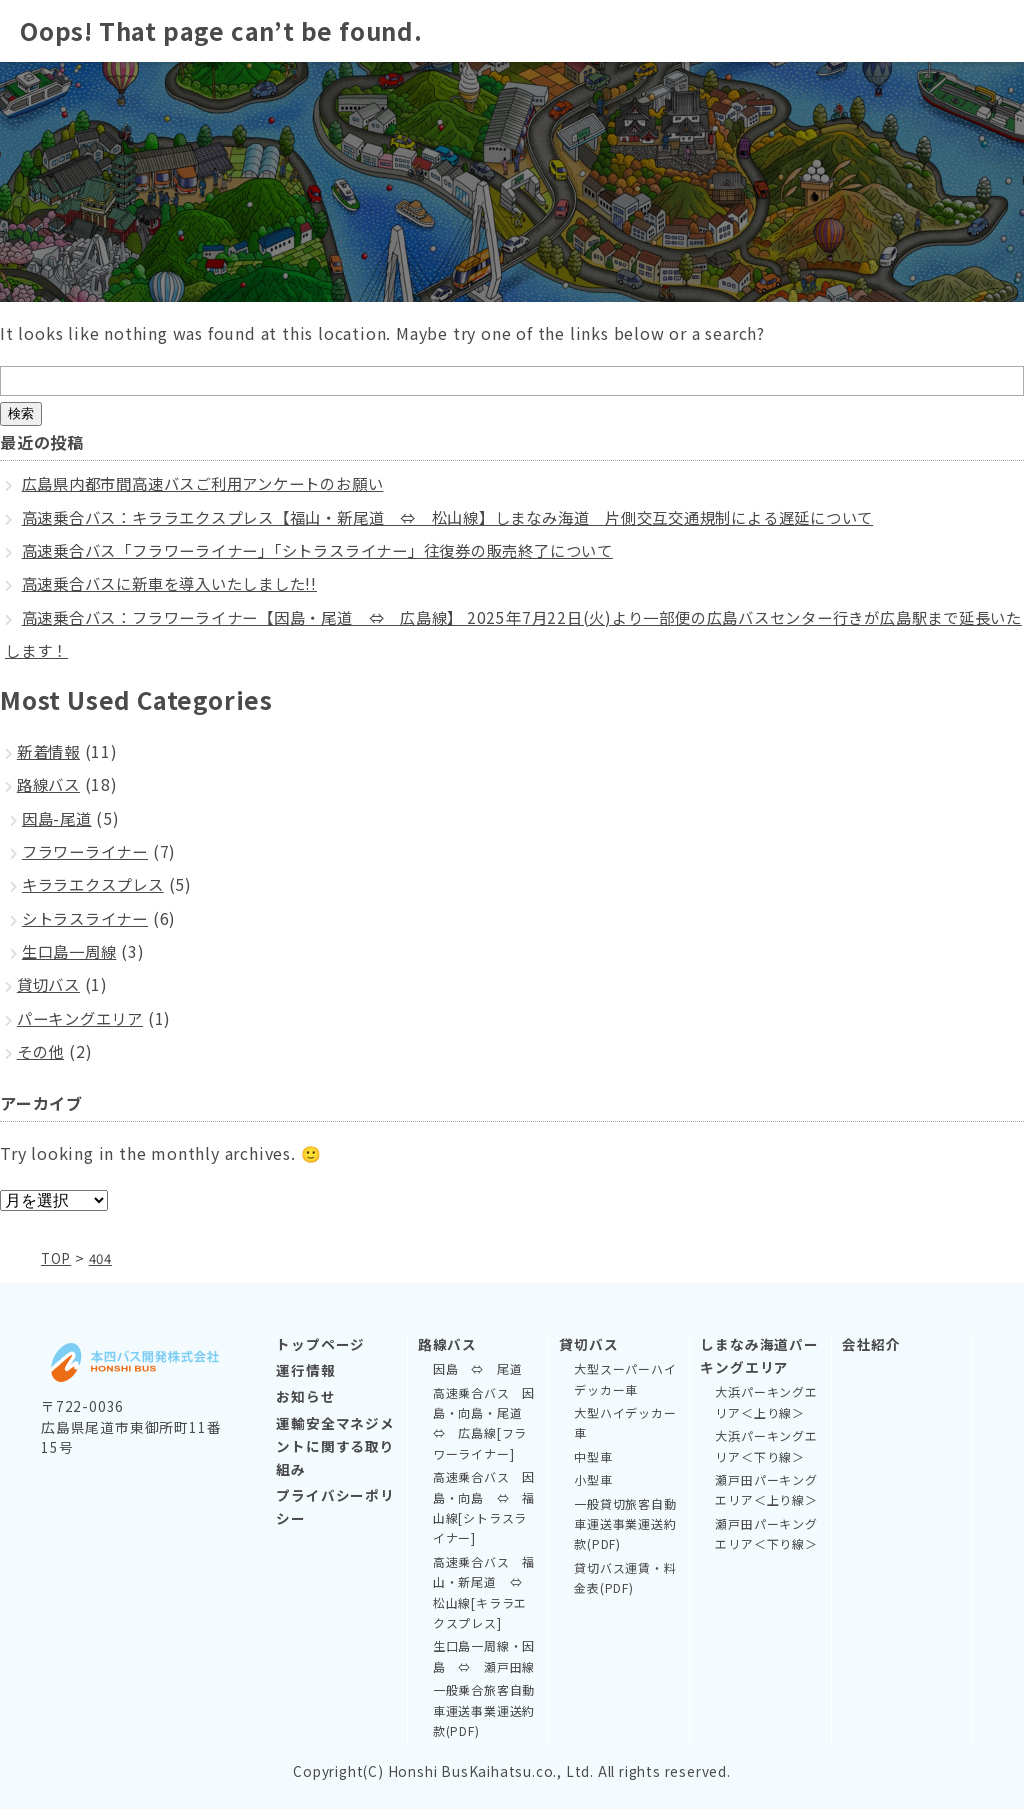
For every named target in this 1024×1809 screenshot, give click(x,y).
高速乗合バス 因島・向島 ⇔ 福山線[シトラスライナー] (484, 1507)
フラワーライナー (89, 851)
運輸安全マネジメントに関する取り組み (335, 1446)
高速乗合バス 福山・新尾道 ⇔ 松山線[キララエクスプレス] (484, 1592)
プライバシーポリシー (335, 1506)
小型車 (593, 1479)
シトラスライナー (89, 918)
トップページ (320, 1344)
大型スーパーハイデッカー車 (625, 1378)
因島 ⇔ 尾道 (478, 1368)
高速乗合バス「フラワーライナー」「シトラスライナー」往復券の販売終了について (337, 550)
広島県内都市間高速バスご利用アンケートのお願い (214, 483)
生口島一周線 (72, 951)
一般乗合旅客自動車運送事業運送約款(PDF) (484, 1710)
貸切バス (50, 984)
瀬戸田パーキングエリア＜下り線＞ (766, 1533)
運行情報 (305, 1370)
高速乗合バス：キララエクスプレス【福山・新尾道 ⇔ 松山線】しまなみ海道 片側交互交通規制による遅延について (475, 517)
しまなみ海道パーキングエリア (759, 1355)
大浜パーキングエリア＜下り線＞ (766, 1445)
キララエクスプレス (97, 884)
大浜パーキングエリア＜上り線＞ (766, 1401)
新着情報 (50, 751)
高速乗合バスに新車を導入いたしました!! (180, 583)
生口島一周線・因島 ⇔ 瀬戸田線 (484, 1655)
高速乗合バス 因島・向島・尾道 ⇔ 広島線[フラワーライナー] (484, 1423)
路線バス (50, 784)
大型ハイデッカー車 (625, 1422)
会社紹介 (871, 1344)
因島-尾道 (59, 818)
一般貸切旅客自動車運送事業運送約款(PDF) (625, 1524)
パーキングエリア (84, 1018)
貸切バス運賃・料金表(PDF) (625, 1577)
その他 (42, 1051)
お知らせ (305, 1396)
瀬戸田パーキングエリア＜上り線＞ (766, 1489)
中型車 (593, 1456)
